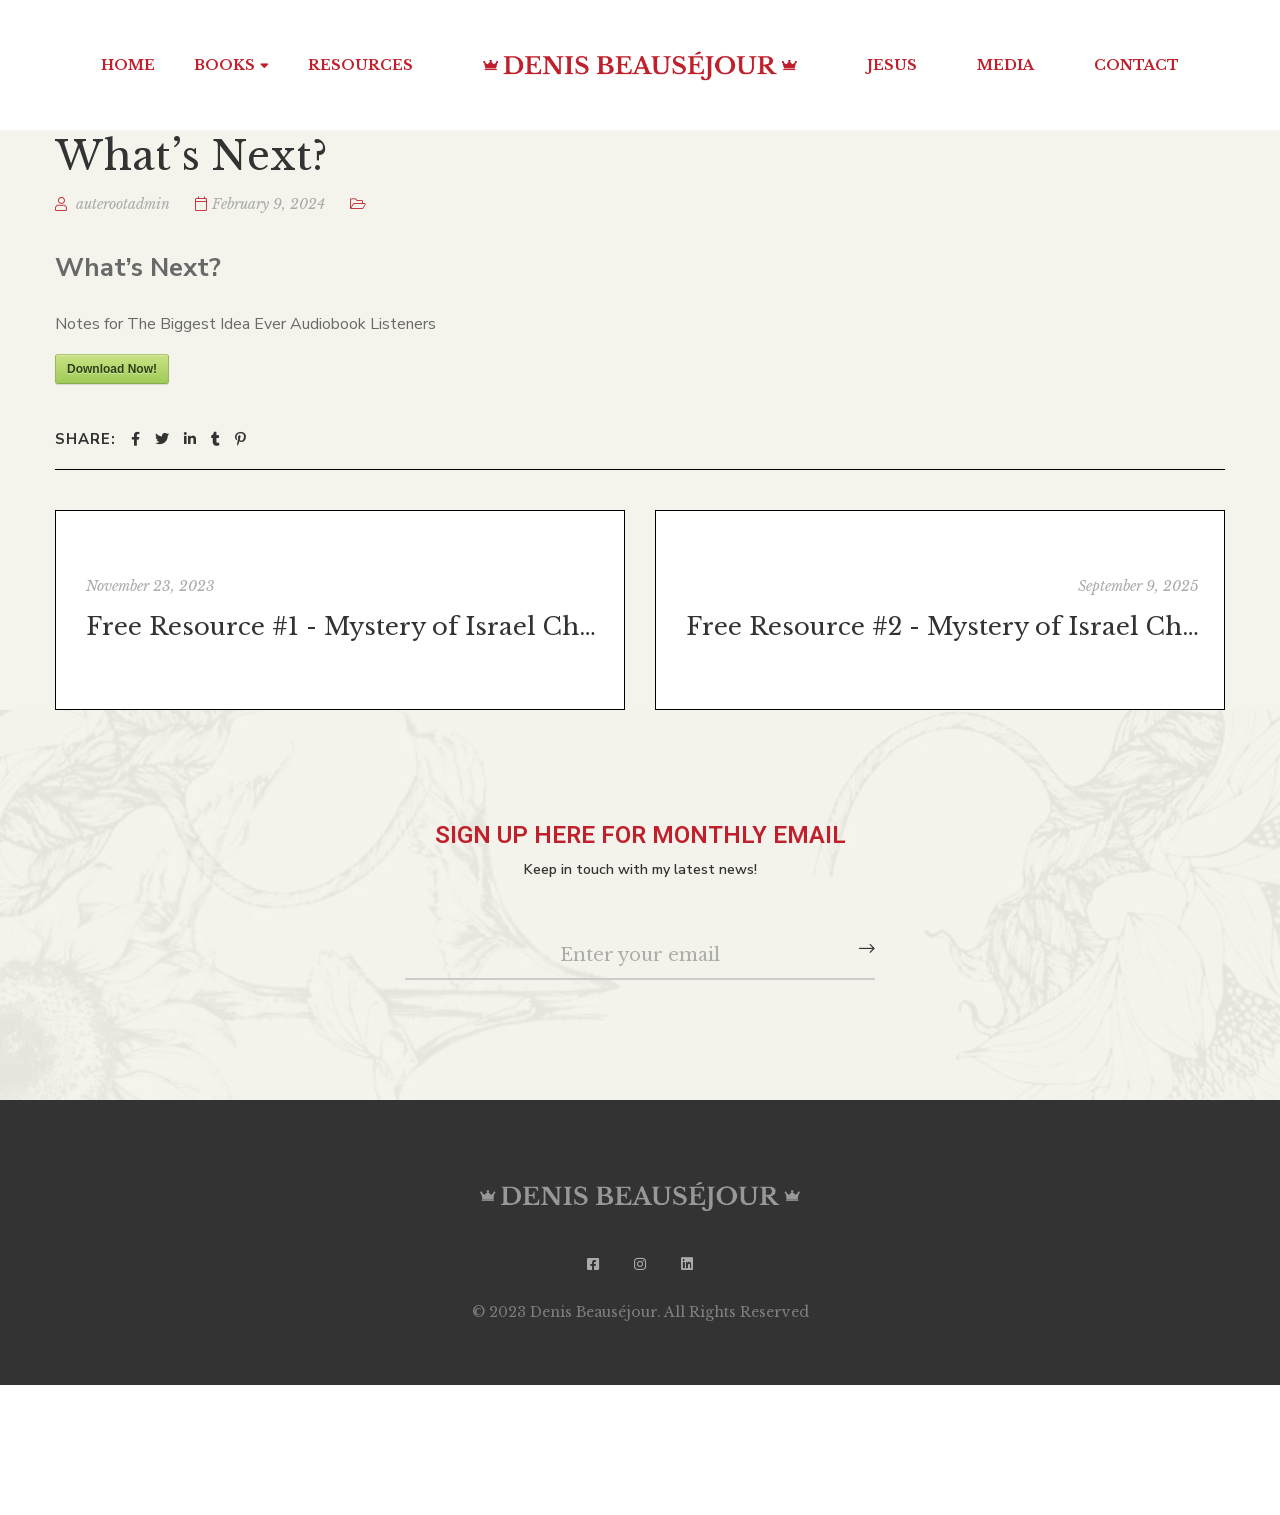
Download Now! (112, 369)
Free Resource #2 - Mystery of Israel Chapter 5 (942, 626)
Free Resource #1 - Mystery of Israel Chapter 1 (342, 626)
